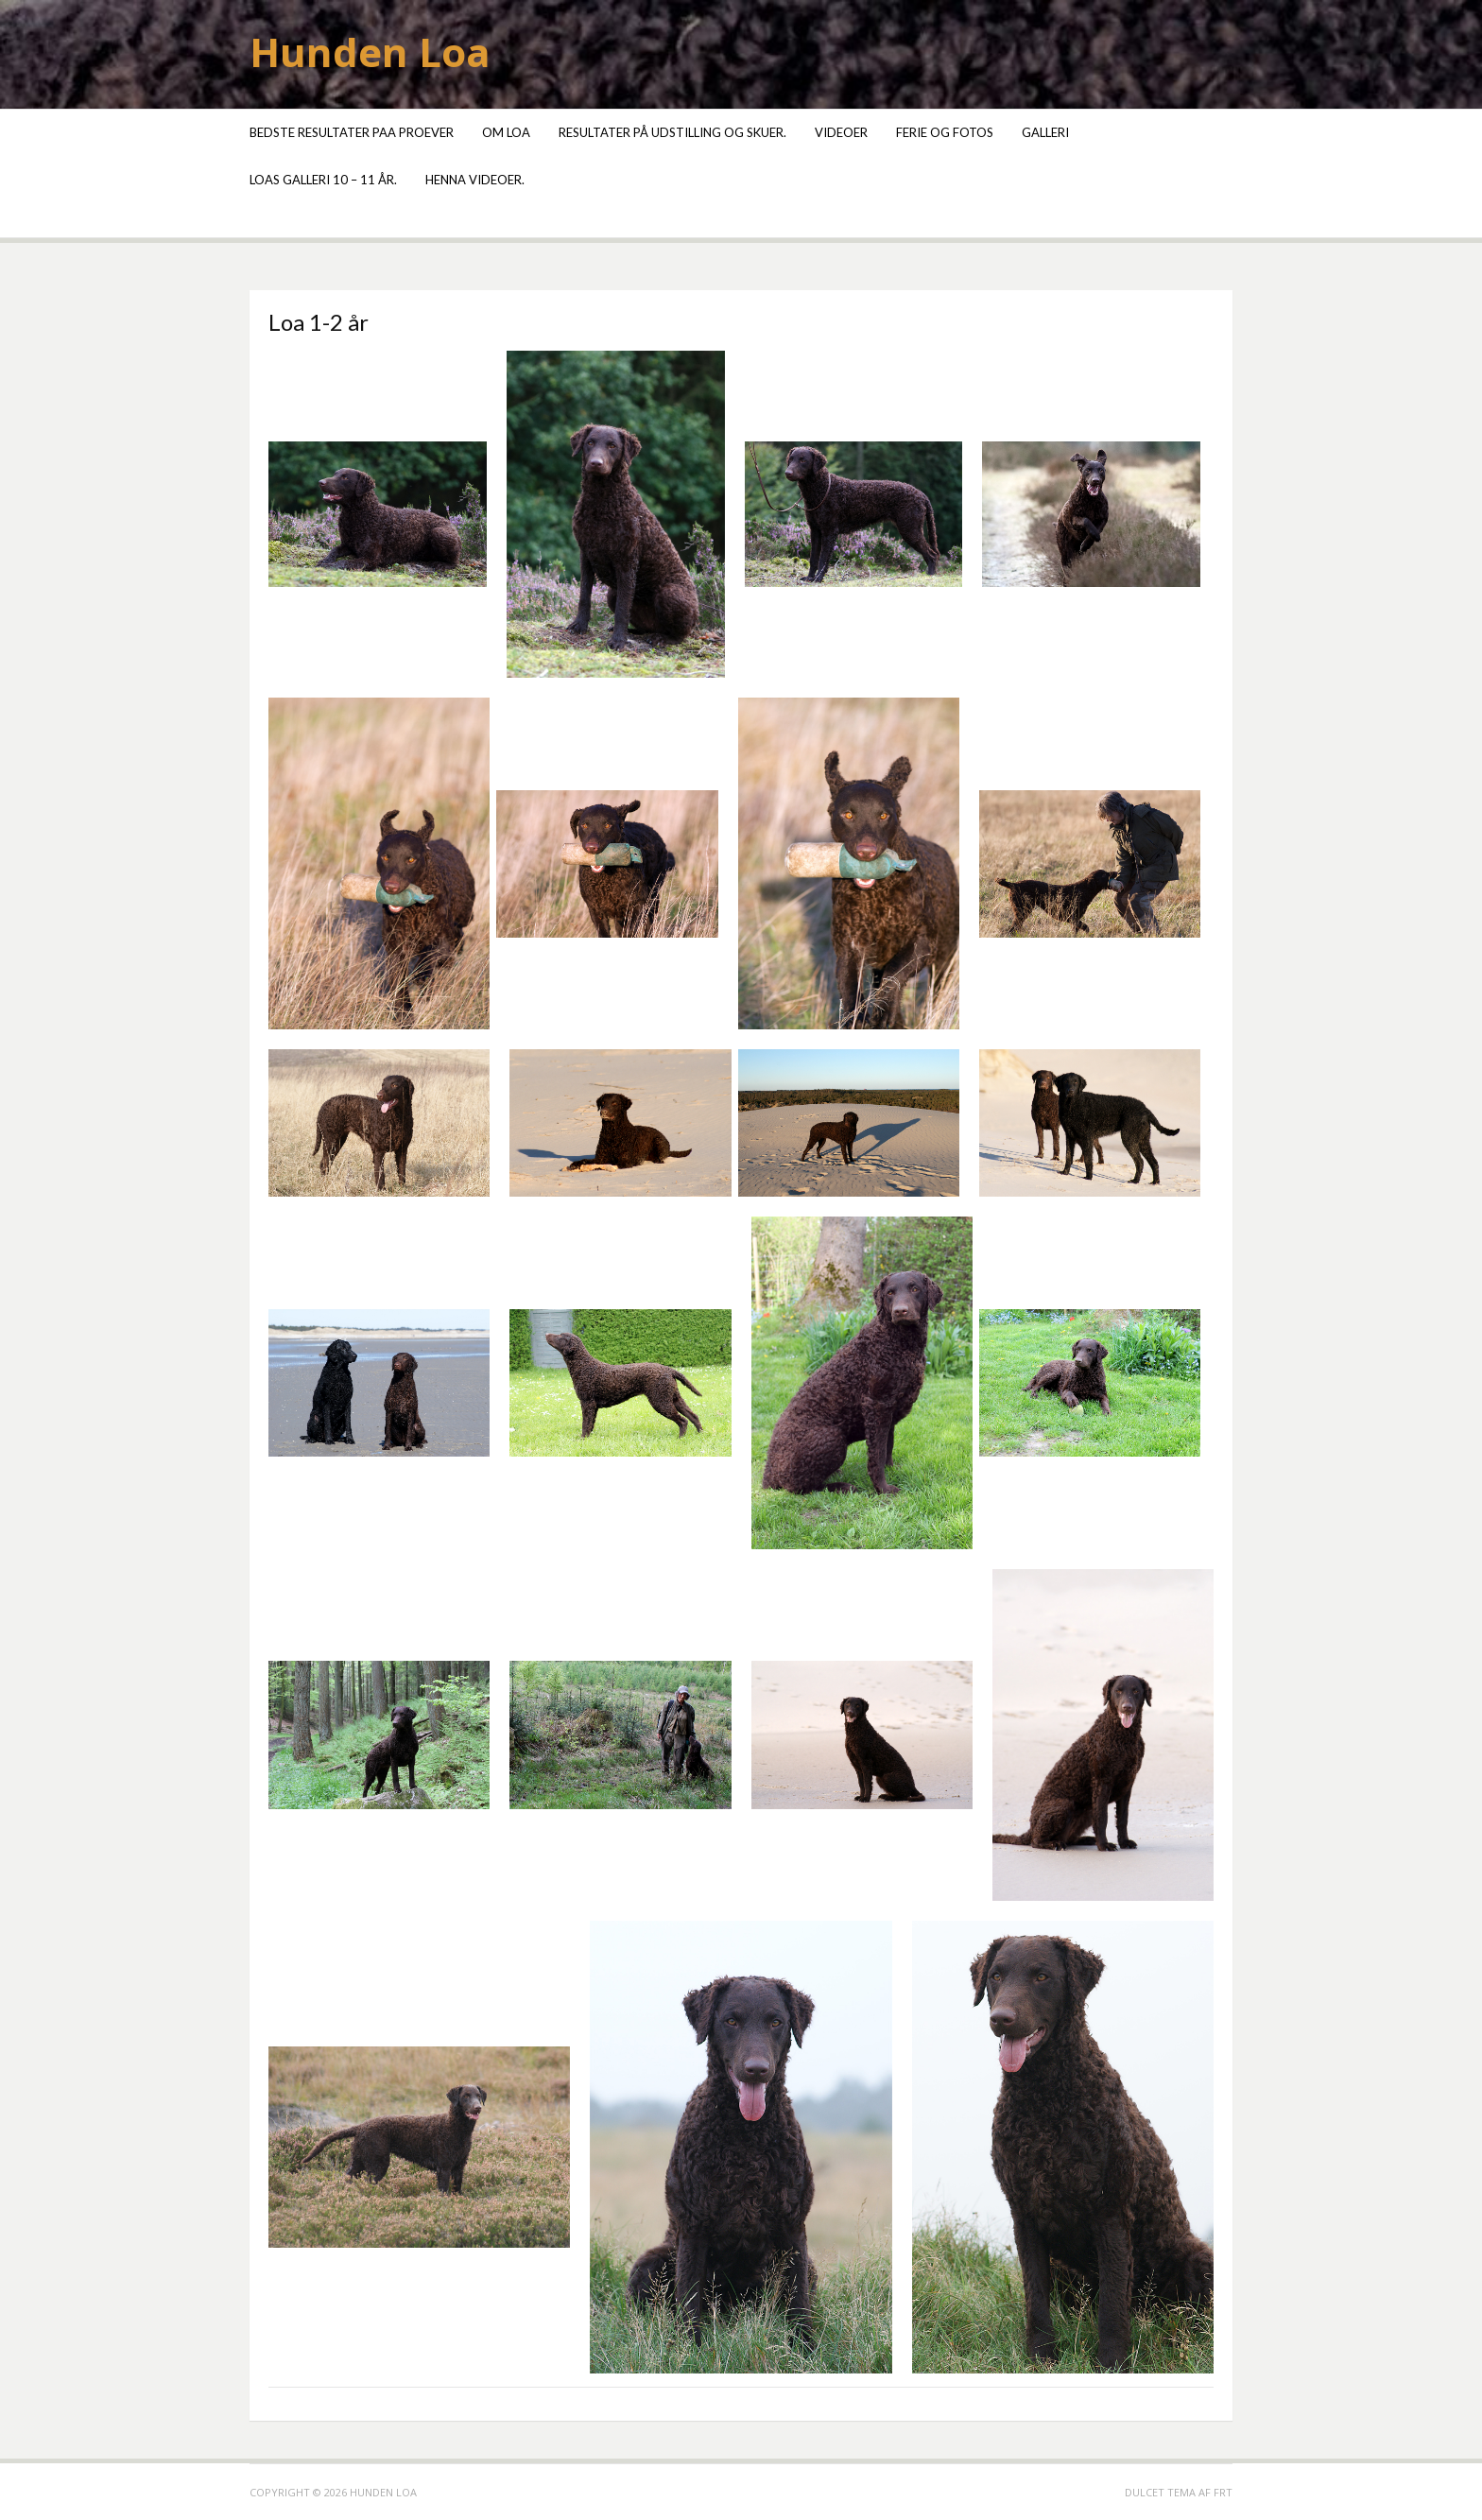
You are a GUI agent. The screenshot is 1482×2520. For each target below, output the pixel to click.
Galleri (1045, 132)
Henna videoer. (475, 179)
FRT (1223, 2492)
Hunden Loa (370, 51)
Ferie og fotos (944, 132)
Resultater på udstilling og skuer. (672, 132)
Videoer (841, 132)
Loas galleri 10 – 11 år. (323, 179)
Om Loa (506, 132)
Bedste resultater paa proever (352, 132)
